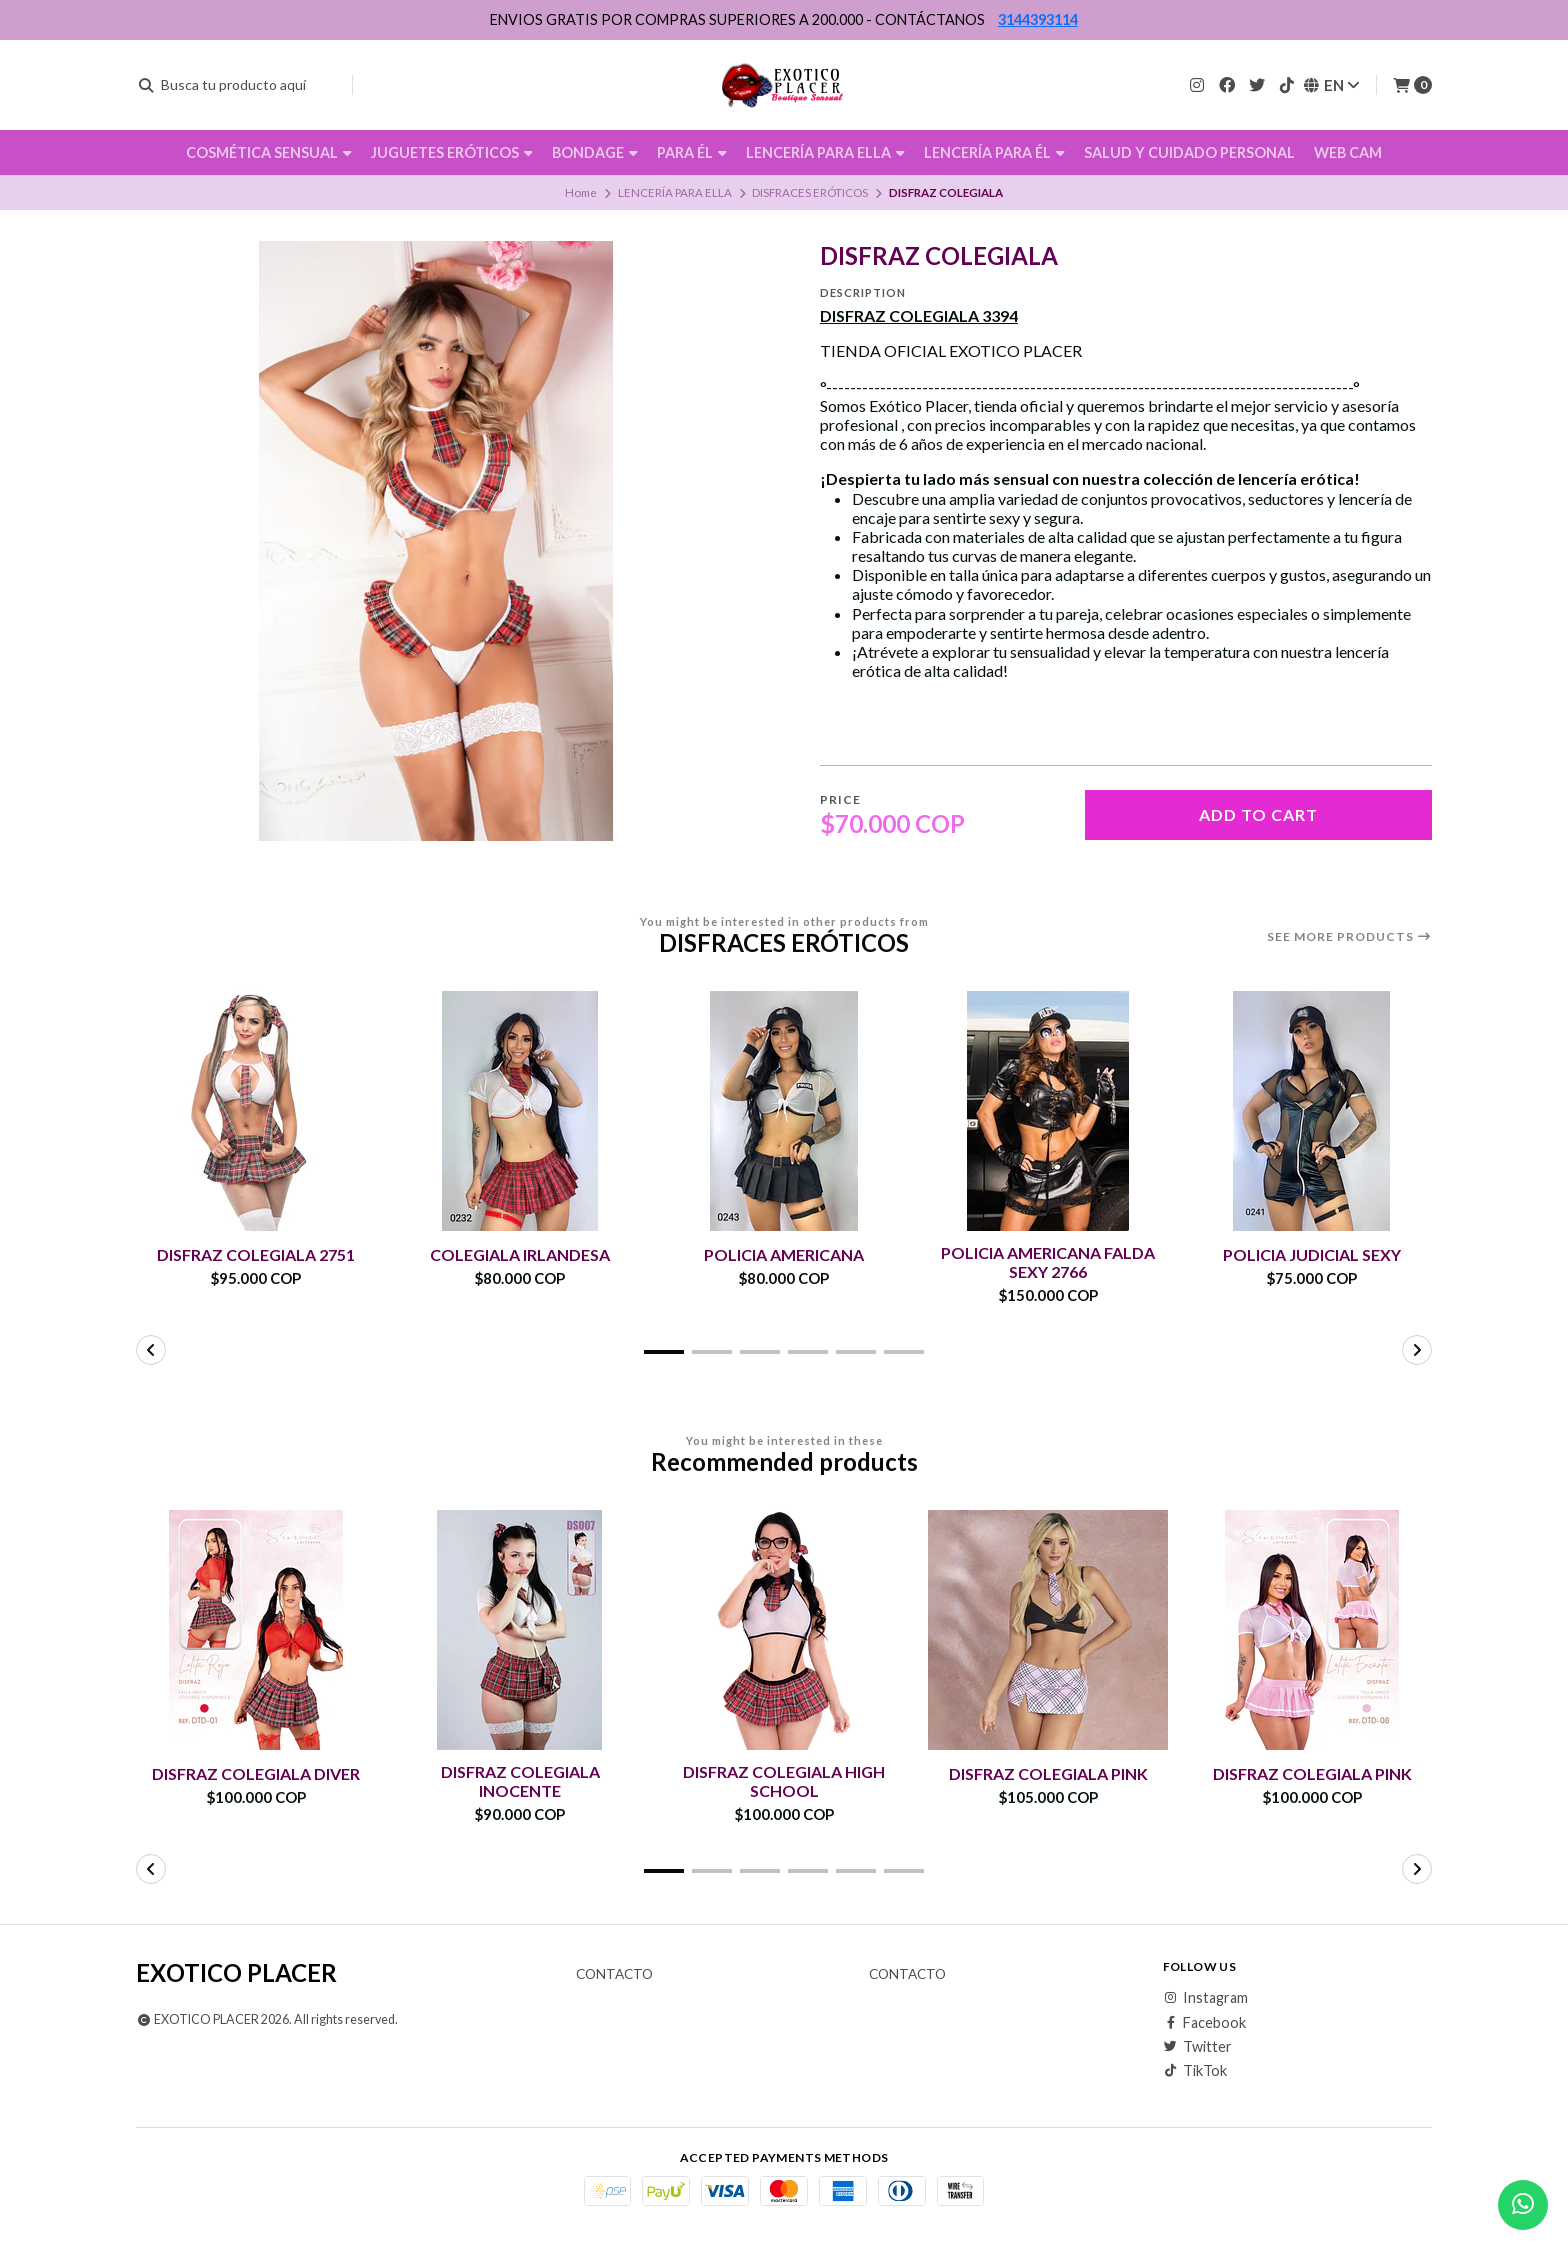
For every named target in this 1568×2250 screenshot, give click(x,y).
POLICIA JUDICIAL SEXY (1312, 1254)
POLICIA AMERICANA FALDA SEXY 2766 (1048, 1262)
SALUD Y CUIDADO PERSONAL (1189, 152)
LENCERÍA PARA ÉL (994, 152)
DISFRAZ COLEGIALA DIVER (256, 1773)
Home (581, 192)
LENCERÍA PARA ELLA (825, 152)
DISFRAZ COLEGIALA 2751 (256, 1254)
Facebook (1204, 2023)
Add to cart (1258, 814)
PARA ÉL (692, 152)
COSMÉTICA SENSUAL (269, 152)
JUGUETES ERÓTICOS (452, 152)
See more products (1349, 937)
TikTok (1195, 2071)
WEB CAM (1348, 152)
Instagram (1205, 1998)
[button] (664, 1352)
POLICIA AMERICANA (784, 1254)
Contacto (614, 1975)
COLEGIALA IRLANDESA (520, 1254)
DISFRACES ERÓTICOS (810, 192)
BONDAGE (595, 152)
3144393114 (1038, 19)
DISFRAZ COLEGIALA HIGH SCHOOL (784, 1781)
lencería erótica (1296, 478)
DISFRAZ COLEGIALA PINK (1048, 1773)
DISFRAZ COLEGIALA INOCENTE (520, 1781)
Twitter (1197, 2047)
